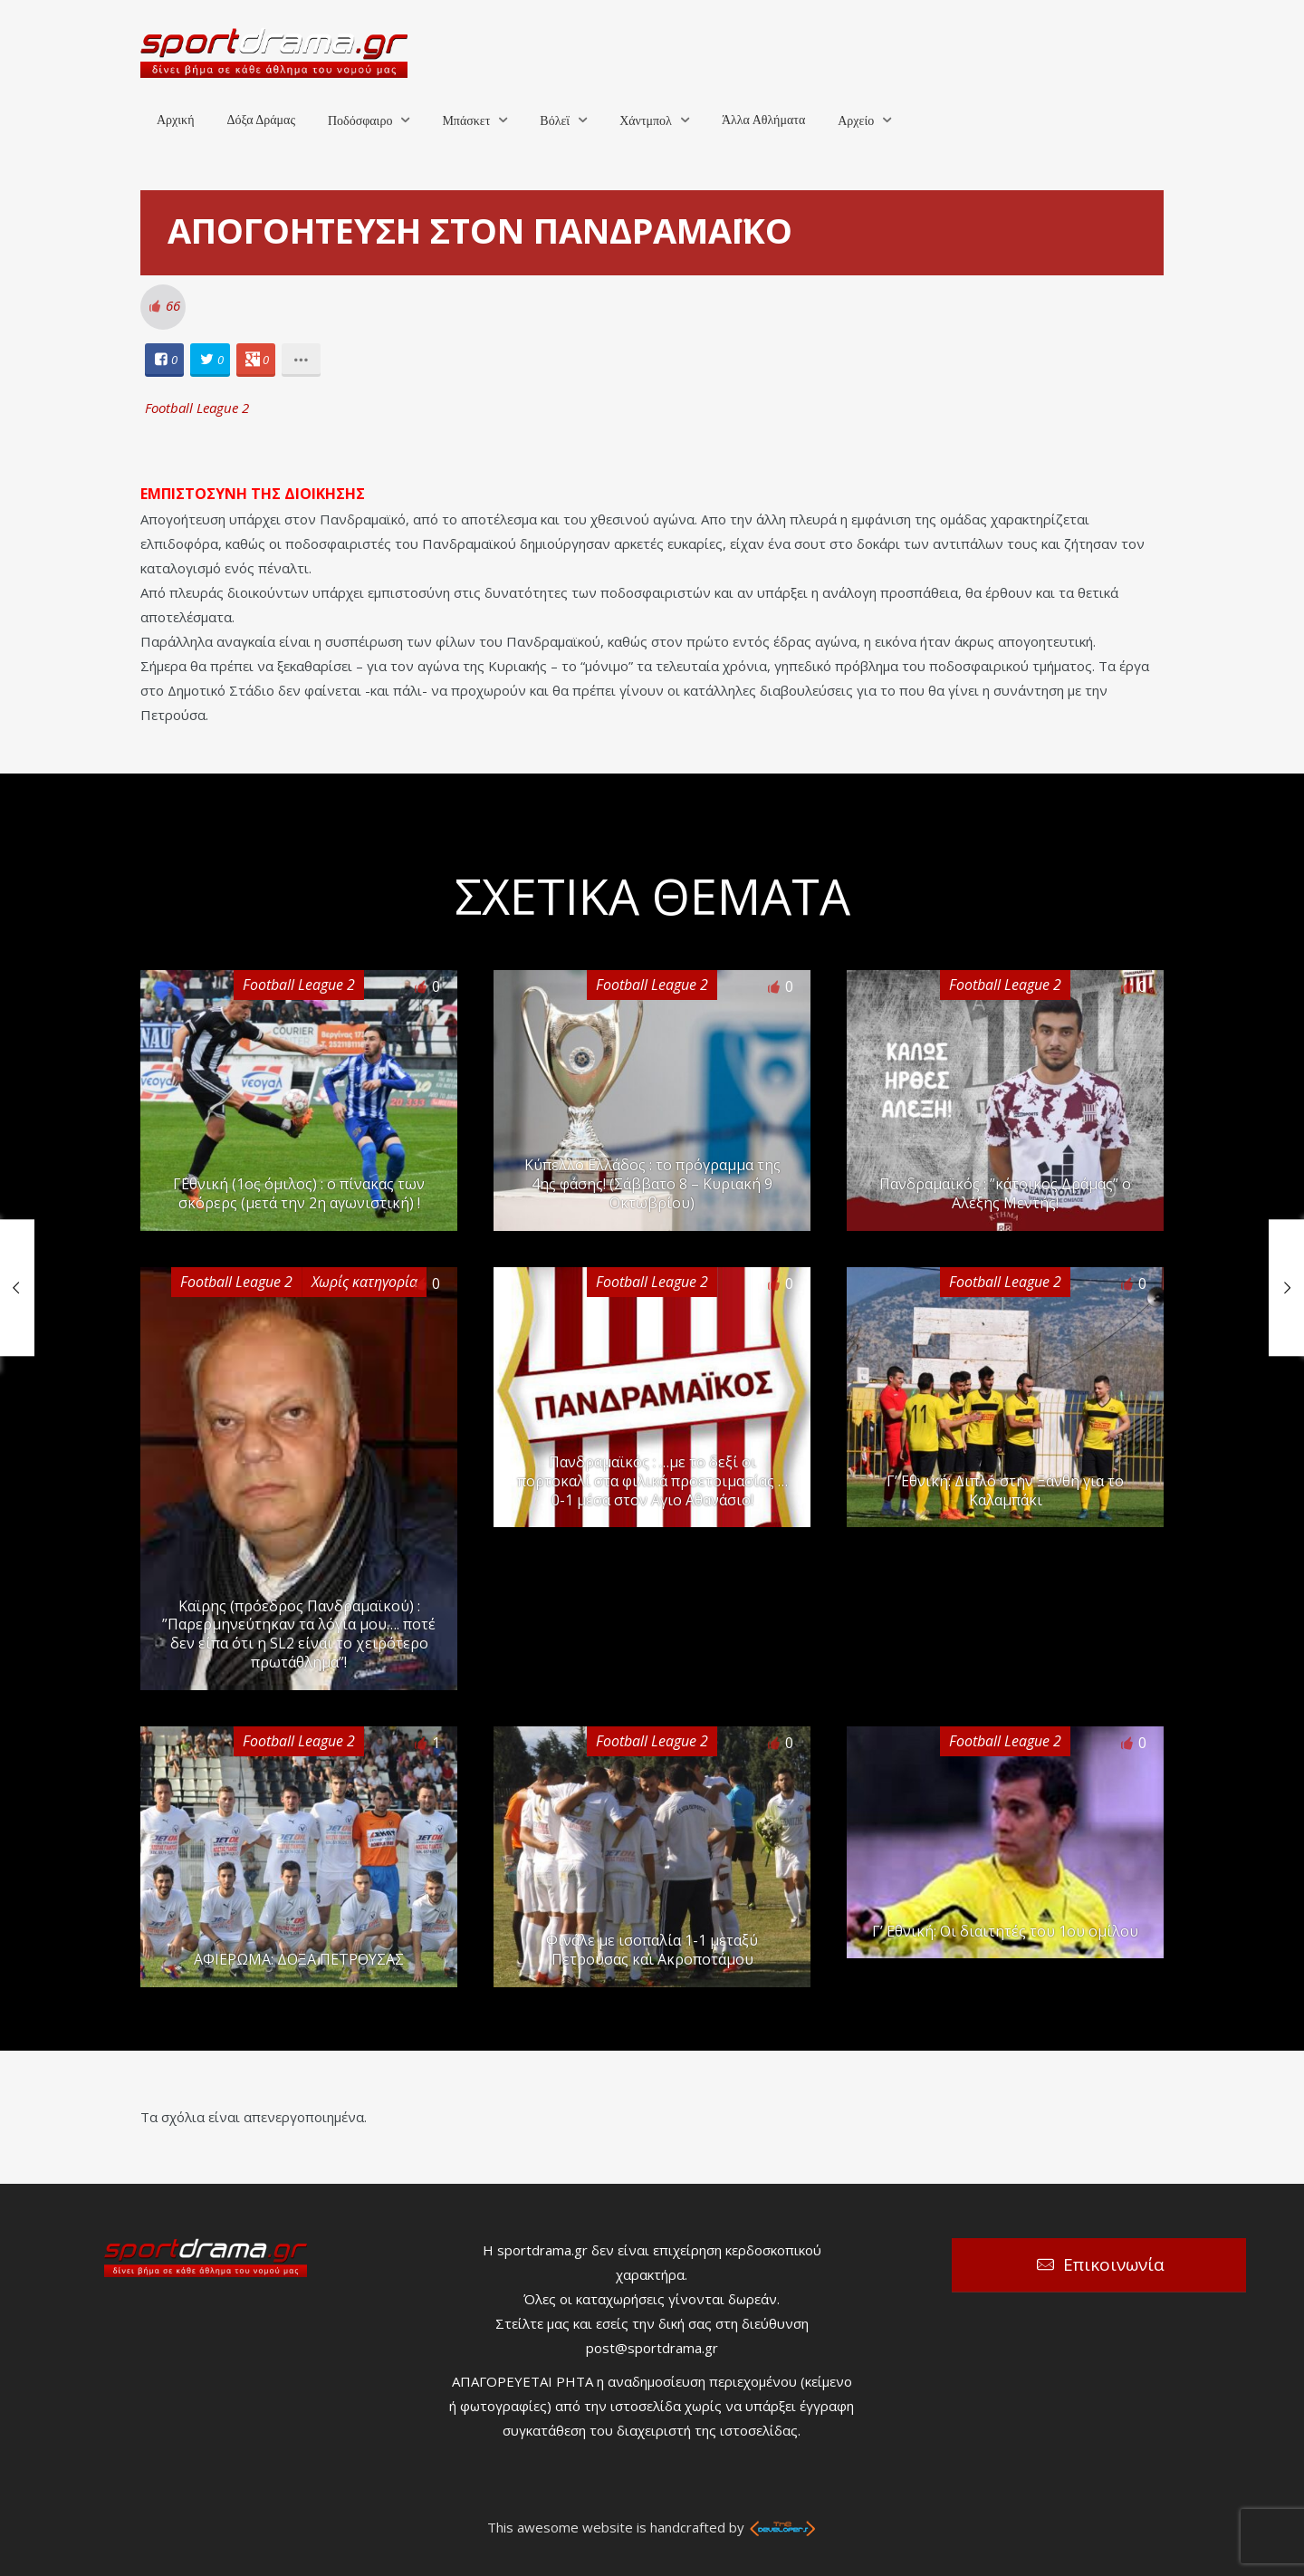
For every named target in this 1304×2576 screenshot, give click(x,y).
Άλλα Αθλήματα (763, 120)
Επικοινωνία (1114, 2264)
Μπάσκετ (466, 121)
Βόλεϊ (555, 121)
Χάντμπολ (645, 121)
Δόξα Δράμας (260, 120)
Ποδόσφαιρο (360, 121)
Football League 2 (197, 408)
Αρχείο (856, 121)
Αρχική (175, 120)
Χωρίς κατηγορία (364, 1282)
